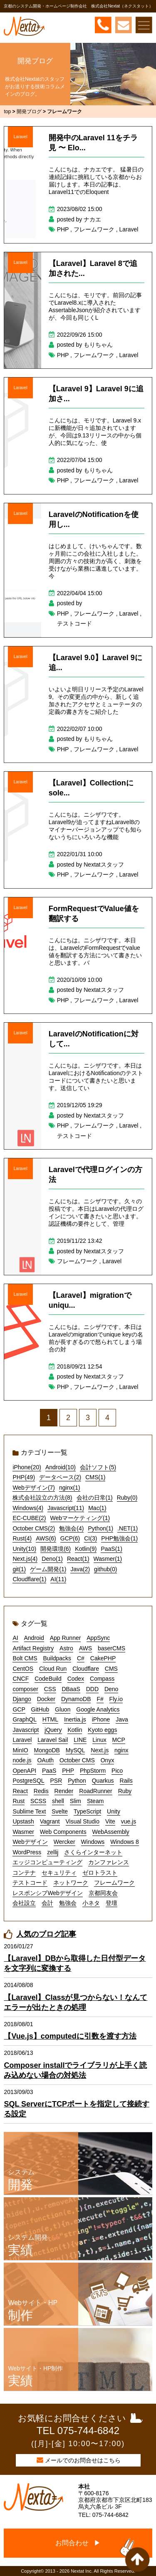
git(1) (19, 1569)
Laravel (20, 136)
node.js (21, 1760)
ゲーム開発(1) (48, 1569)
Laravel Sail (52, 1739)
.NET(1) (127, 1528)
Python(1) (100, 1528)
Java (122, 1719)
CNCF (20, 1678)
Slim (75, 1801)
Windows (93, 1841)
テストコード (74, 623)
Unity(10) (24, 1548)
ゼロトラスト (99, 1872)
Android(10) (60, 1467)
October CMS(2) (33, 1528)
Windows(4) (27, 1508)
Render (64, 1791)
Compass (102, 1678)
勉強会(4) (71, 1528)
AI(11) (58, 1579)
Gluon (62, 1709)
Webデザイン (30, 1841)
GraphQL (24, 1719)
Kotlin (74, 1729)
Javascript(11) (65, 1508)
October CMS (77, 1760)
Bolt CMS (24, 1658)
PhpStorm (93, 1770)
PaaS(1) (111, 1548)
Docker (46, 1699)
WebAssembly (110, 1831)
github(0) (105, 1569)
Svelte (60, 1811)
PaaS (49, 1770)
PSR (56, 1780)
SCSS (38, 1801)
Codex (75, 1678)
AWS (85, 1648)
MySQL (75, 1750)
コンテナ (24, 1872)
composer (25, 1689)
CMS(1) (95, 1477)
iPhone (101, 1719)
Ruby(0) (127, 1497)
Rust (18, 1801)
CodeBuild (48, 1678)
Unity (113, 1811)
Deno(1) (52, 1558)
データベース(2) (60, 1477)
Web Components (63, 1831)
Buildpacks (57, 1658)
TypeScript (87, 1811)
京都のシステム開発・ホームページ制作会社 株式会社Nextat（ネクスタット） (78, 6)
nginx (121, 1750)
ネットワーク (70, 1882)
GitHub (40, 1709)
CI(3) (90, 1538)
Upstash (23, 1821)
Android (34, 1638)
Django (21, 1699)
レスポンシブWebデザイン (47, 1893)
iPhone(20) (26, 1467)
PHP (63, 229)
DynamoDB (76, 1699)
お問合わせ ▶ (77, 2542)
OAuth (45, 1760)
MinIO (20, 1750)
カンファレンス (108, 1862)
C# (80, 1658)
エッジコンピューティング (47, 1862)
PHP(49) (23, 1477)
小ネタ (91, 1903)
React (20, 1791)
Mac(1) (97, 1508)
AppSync (98, 1638)
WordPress (26, 1852)
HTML (50, 1719)
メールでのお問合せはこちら (83, 2460)
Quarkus (103, 1780)
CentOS (22, 1668)
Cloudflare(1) (29, 1579)
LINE (80, 1739)
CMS (111, 1668)
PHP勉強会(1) (119, 1538)
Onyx (107, 1760)
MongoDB (47, 1750)
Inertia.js (75, 1719)
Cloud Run (53, 1668)
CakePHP (103, 1658)
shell (58, 1801)
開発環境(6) (55, 1548)
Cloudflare (85, 1668)
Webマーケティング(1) (80, 1518)
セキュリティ (59, 1872)
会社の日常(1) (95, 1497)
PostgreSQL (28, 1780)
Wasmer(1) (108, 1558)
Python (77, 1780)
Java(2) (80, 1569)
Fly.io (116, 1699)
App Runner (65, 1638)
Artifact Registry (33, 1648)
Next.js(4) (24, 1558)
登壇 (111, 1903)
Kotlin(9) (86, 1548)
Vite (110, 1821)
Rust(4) (22, 1538)
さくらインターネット (93, 1852)
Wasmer (23, 1831)
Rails (126, 1780)
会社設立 (24, 1903)
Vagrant (50, 1821)
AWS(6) (46, 1538)
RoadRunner (95, 1791)
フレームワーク (94, 229)
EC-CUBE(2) (29, 1518)
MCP (118, 1739)
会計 (47, 1903)
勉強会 (68, 1903)
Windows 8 (124, 1841)
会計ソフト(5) (98, 1467)
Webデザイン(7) (33, 1487)
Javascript (25, 1729)
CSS (50, 1689)
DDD (92, 1689)
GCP (18, 1709)
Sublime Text (29, 1811)
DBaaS (71, 1689)
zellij (52, 1852)
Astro (66, 1648)
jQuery (53, 1729)
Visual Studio (82, 1821)
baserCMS (111, 1648)
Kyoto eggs (102, 1729)
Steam (95, 1801)
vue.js (128, 1821)
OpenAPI (24, 1770)
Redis (41, 1791)
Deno (111, 1689)
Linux (99, 1739)
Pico (117, 1770)
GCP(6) (70, 1538)
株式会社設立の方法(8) (42, 1497)
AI (15, 1638)
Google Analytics (97, 1709)
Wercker (64, 1841)
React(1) (78, 1558)
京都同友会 (103, 1893)
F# (100, 1699)
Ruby (125, 1791)
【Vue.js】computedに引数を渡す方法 (70, 2036)
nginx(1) (69, 1487)
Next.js (100, 1750)
